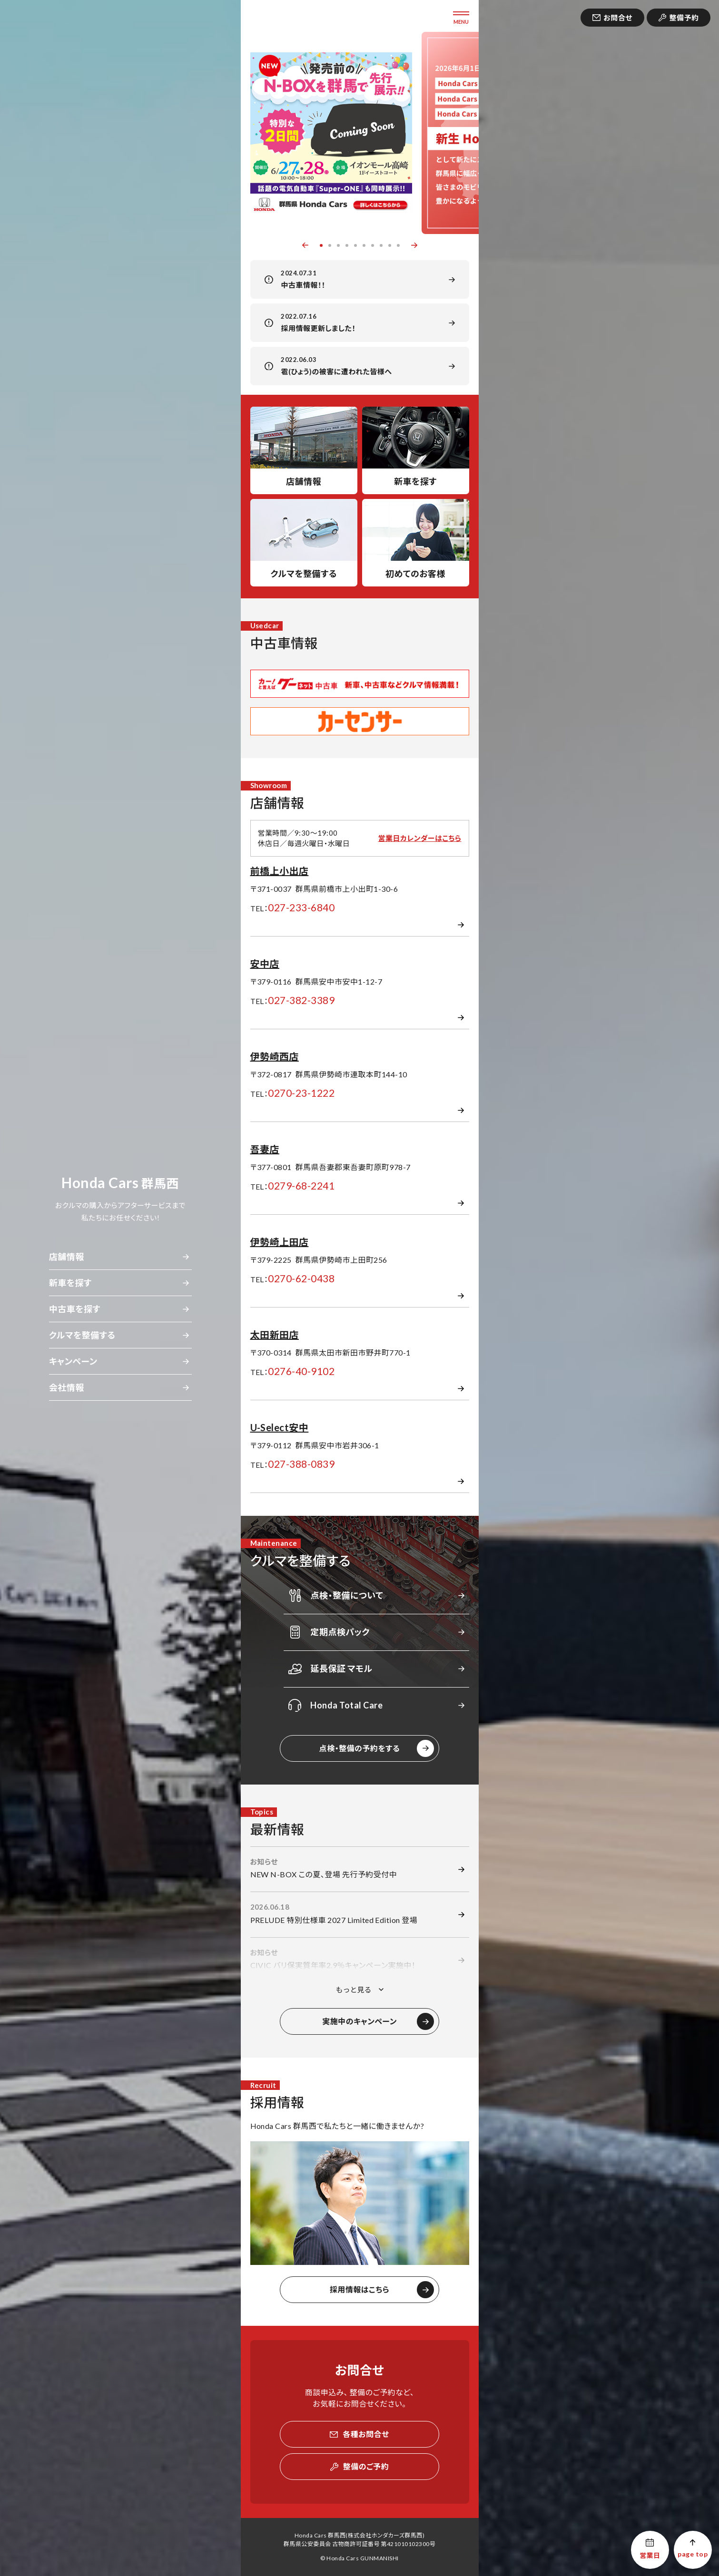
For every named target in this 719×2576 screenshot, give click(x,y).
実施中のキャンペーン (359, 2021)
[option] (331, 133)
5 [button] (355, 245)
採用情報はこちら (359, 2289)
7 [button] (372, 245)
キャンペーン (73, 1361)
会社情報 (66, 1387)
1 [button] (321, 245)
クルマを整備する (82, 1335)
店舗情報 (66, 1256)
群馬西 (120, 1183)
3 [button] (338, 245)
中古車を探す (74, 1309)
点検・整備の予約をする (359, 1748)
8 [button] (381, 245)
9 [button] (389, 245)
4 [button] (346, 245)
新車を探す (70, 1283)
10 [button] (398, 245)
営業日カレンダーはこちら (419, 838)
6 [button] (364, 245)
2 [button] (329, 245)
